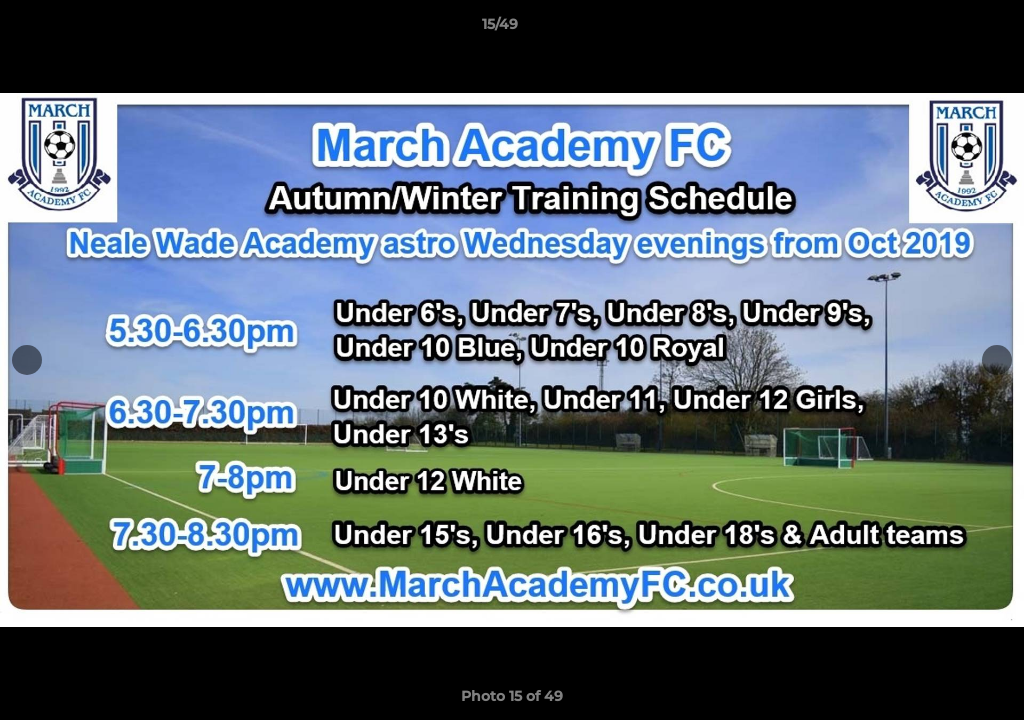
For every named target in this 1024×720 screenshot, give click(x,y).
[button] (940, 29)
